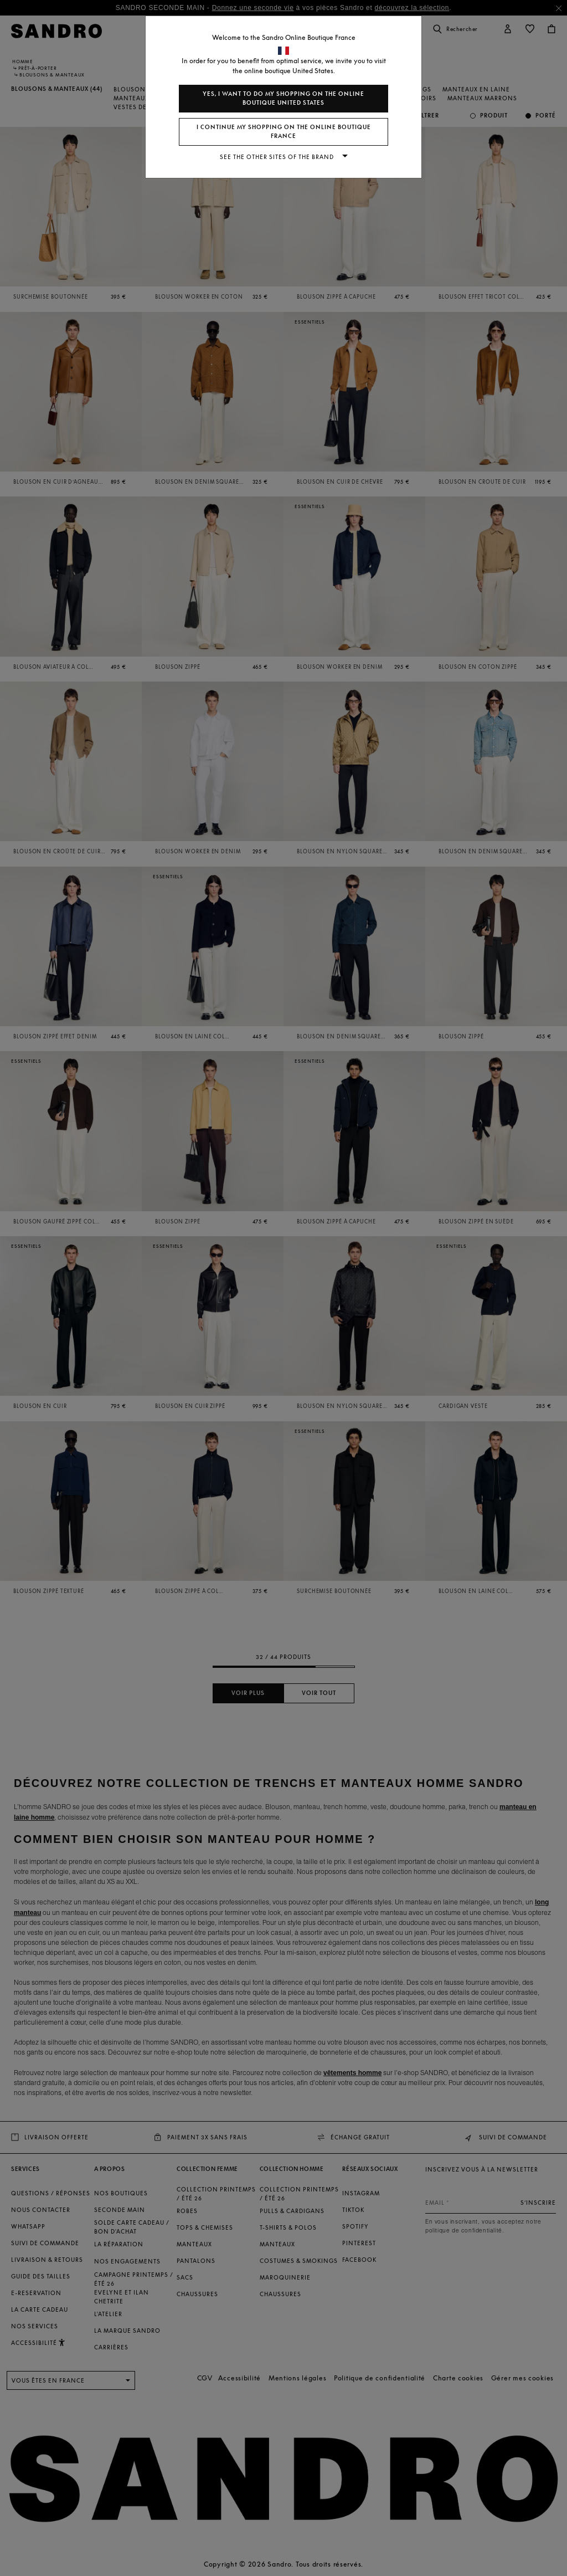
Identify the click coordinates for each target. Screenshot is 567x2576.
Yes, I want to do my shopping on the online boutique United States (283, 98)
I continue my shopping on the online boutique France (284, 132)
